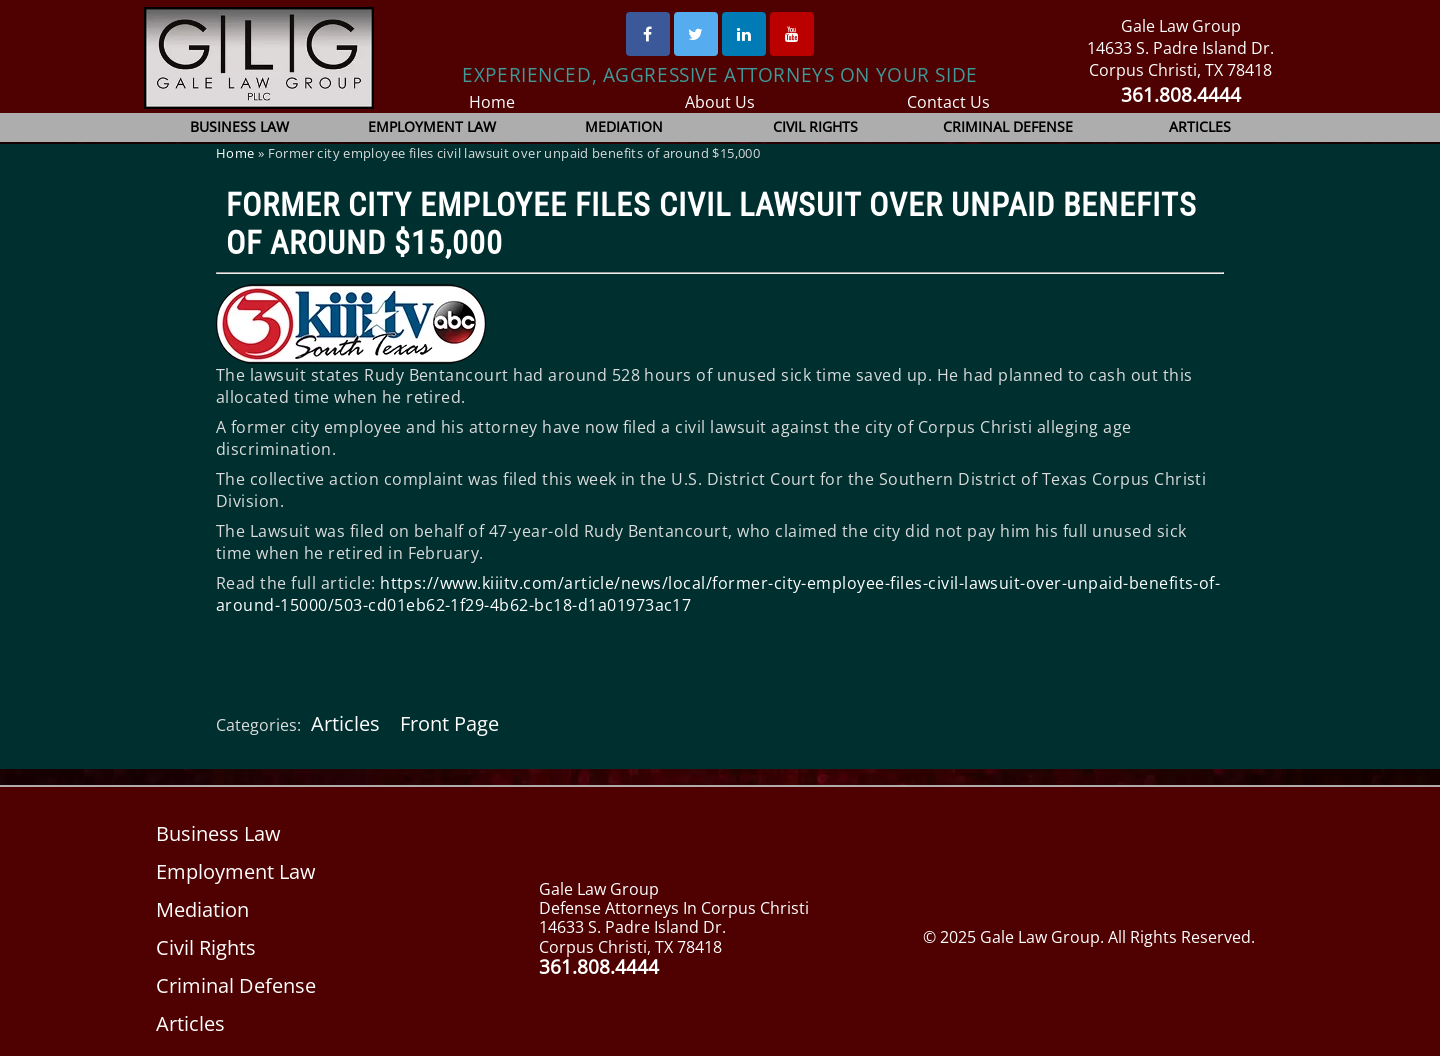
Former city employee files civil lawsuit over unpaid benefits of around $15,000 (711, 224)
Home (491, 102)
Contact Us (948, 102)
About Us (720, 102)
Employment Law (432, 126)
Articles (1200, 126)
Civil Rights (816, 126)
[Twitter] (696, 34)
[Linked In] (744, 34)
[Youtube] (792, 34)
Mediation (623, 126)
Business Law (240, 126)
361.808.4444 (1180, 94)
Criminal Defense (1008, 126)
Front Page (448, 723)
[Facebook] (648, 34)
